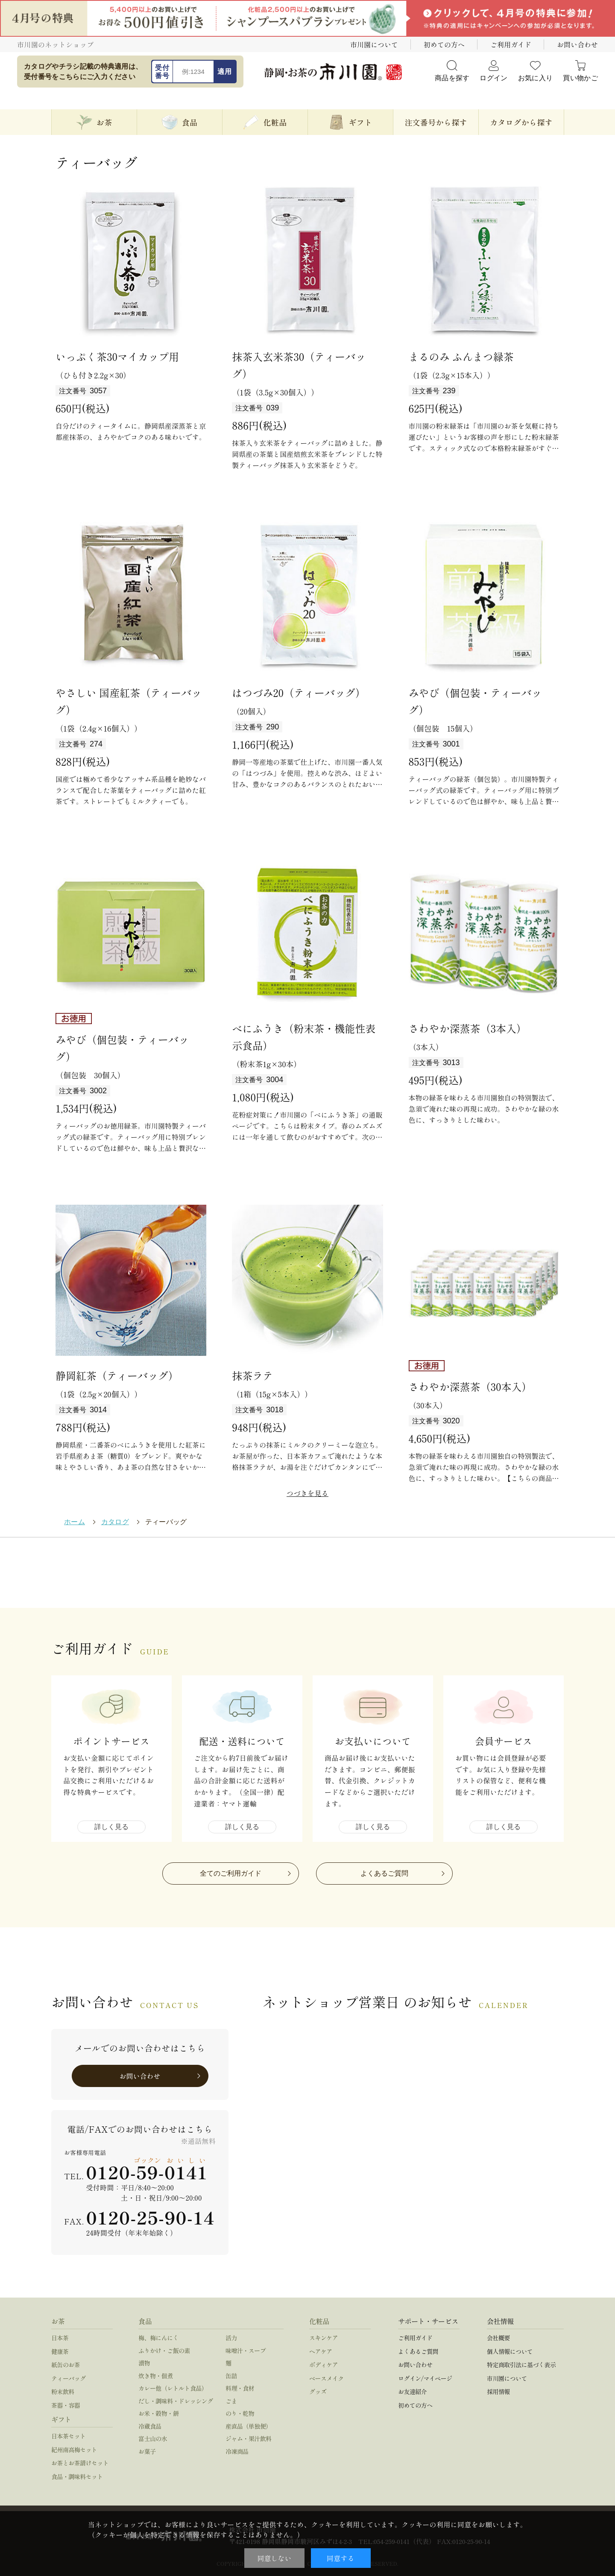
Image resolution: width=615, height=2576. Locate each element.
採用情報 (498, 2391)
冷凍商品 (237, 2451)
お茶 (57, 2321)
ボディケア (323, 2364)
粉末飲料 (62, 2391)
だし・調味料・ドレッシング (175, 2401)
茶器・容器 (65, 2405)
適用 (224, 71)
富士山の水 (152, 2438)
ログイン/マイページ (425, 2378)
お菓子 (146, 2451)
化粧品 (319, 2321)
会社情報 (500, 2321)
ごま (231, 2401)
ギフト (61, 2419)
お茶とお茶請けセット (79, 2463)
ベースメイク (326, 2378)
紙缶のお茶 (65, 2364)
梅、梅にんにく (158, 2337)
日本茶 (59, 2337)
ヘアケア (320, 2351)
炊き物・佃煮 (155, 2375)
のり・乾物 (240, 2413)
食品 (145, 2321)
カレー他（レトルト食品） (172, 2388)
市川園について (374, 44)
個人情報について (510, 2351)
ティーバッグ (68, 2378)
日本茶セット (68, 2436)
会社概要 (498, 2337)
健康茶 (59, 2351)
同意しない (274, 2558)
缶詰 (231, 2375)
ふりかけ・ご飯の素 (164, 2350)
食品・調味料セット (77, 2476)
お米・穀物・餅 (158, 2413)
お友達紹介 (412, 2391)
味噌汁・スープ (246, 2350)
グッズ (317, 2391)
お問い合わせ (577, 44)
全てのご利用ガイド (230, 1873)
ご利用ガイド (510, 44)
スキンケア (323, 2337)
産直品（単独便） (249, 2426)
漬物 (144, 2363)
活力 (231, 2337)
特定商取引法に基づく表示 (521, 2364)
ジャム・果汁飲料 (249, 2438)
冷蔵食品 (149, 2426)
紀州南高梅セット (74, 2449)
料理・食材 (240, 2388)
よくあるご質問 (384, 1873)
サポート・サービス (428, 2321)
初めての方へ (444, 44)
